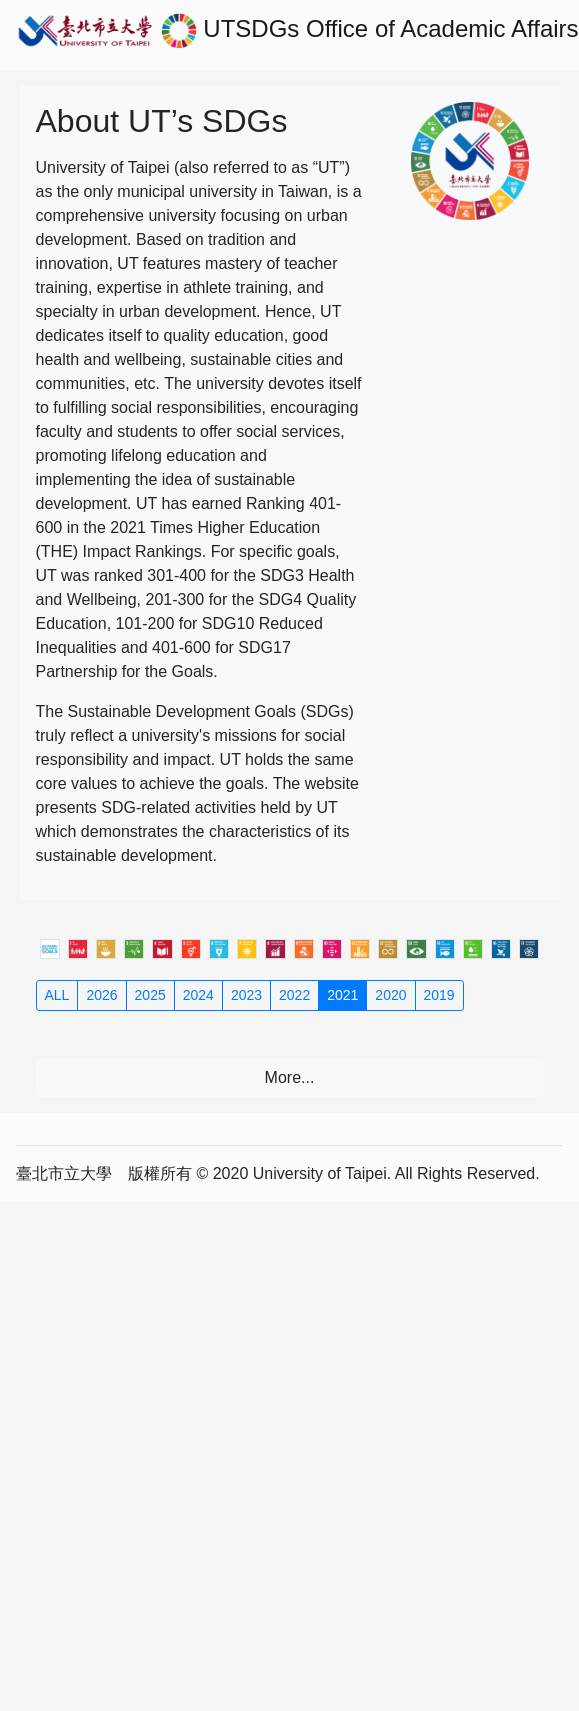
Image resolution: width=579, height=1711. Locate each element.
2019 (439, 995)
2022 (294, 995)
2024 (198, 995)
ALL (57, 995)
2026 (101, 995)
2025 (150, 995)
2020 (390, 995)
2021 (342, 995)
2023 (246, 995)
